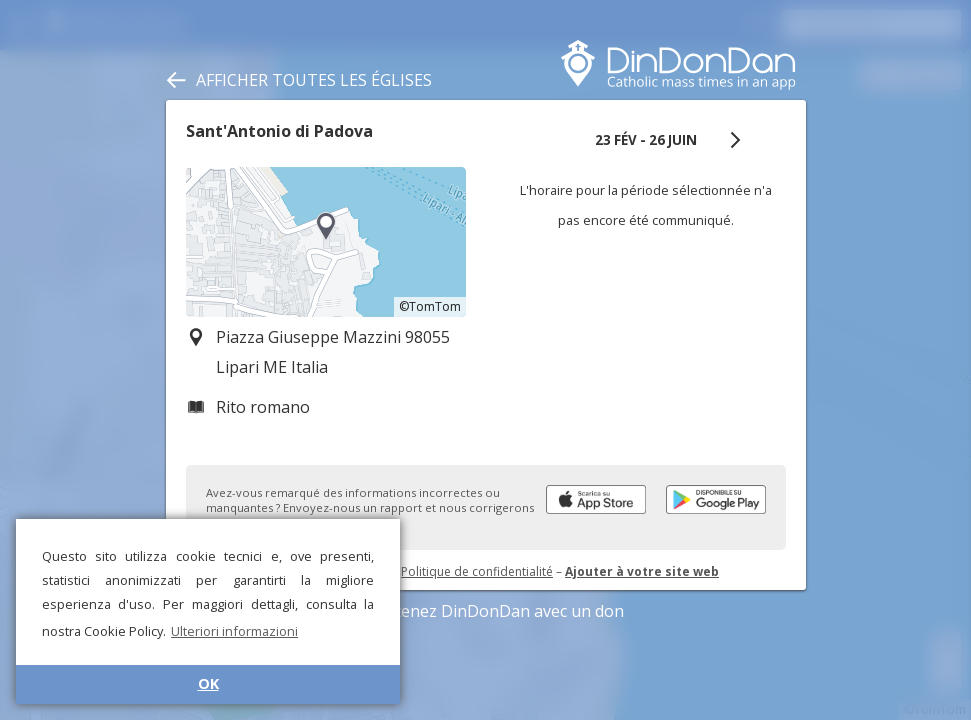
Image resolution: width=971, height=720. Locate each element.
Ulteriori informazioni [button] (234, 631)
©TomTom (430, 306)
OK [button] (208, 683)
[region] (326, 242)
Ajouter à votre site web (642, 571)
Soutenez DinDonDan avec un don (486, 611)
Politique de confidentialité (477, 571)
